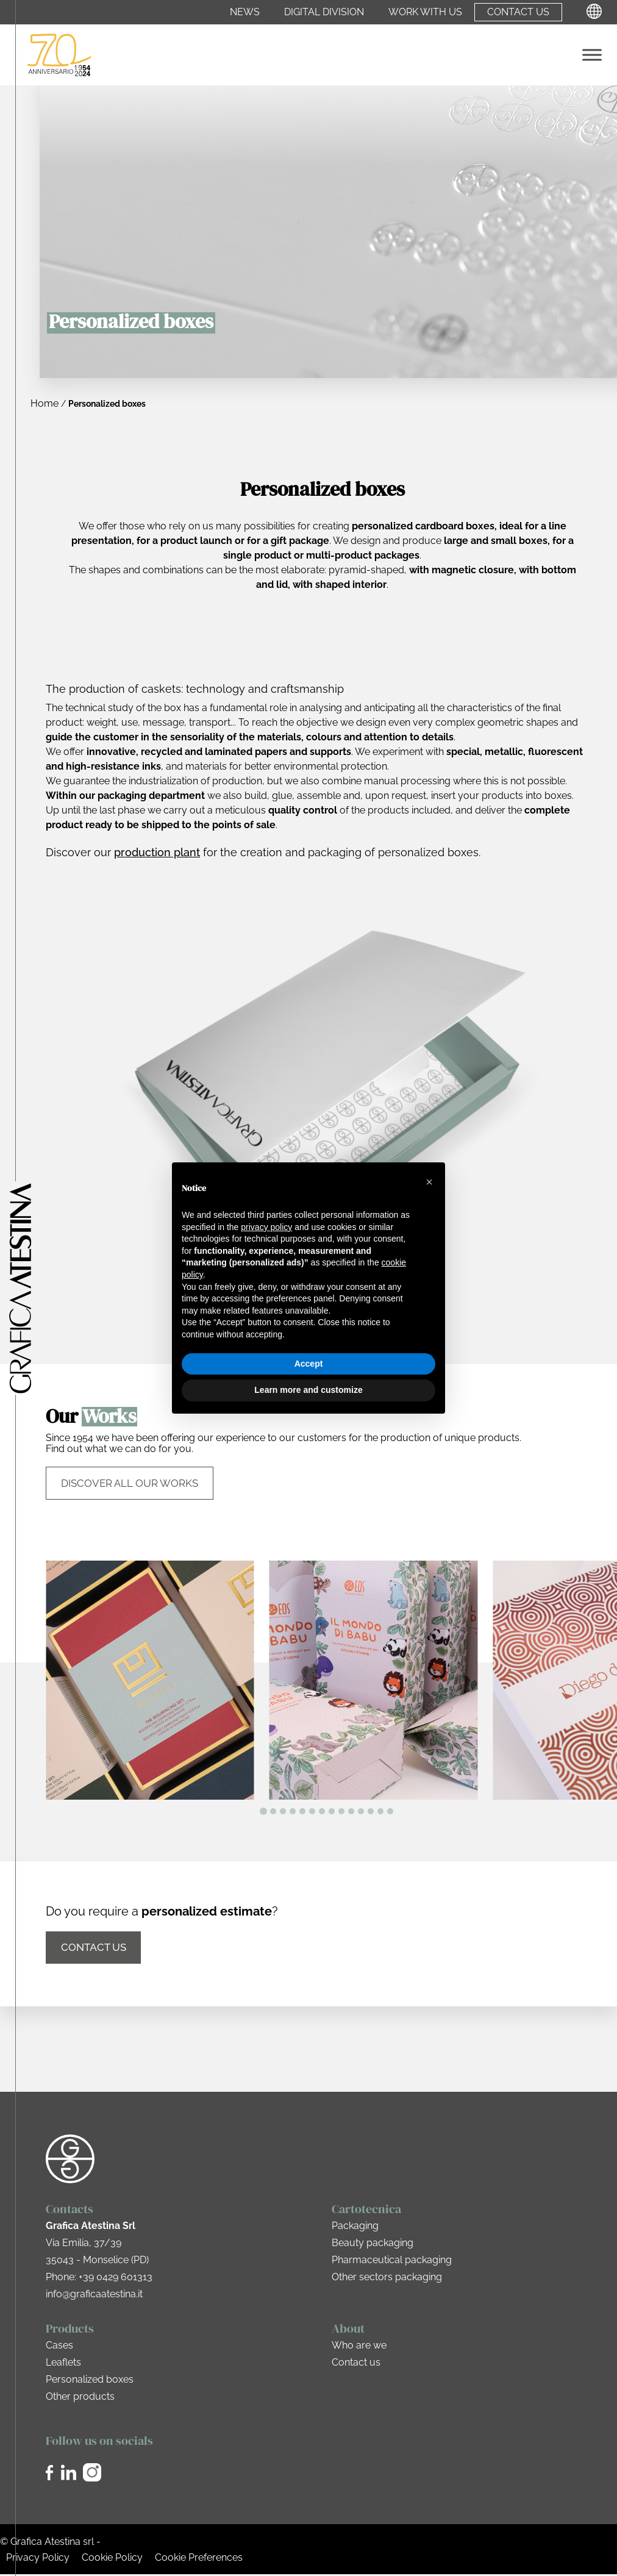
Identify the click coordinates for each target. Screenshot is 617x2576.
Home (44, 403)
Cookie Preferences (199, 2559)
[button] (429, 1182)
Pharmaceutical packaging (392, 2261)
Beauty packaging (372, 2244)
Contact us (518, 12)
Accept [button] (308, 1363)
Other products (80, 2398)
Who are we (359, 2347)
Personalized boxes (90, 2381)
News (245, 12)
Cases (59, 2347)
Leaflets (63, 2364)
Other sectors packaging (387, 2278)
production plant (157, 852)
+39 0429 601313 (115, 2278)
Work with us (425, 12)
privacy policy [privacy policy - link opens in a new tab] (266, 1227)
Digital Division (324, 12)
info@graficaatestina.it (94, 2296)
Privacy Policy (38, 2559)
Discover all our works (130, 1484)
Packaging (355, 2227)
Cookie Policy (112, 2559)
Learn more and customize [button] (308, 1390)
